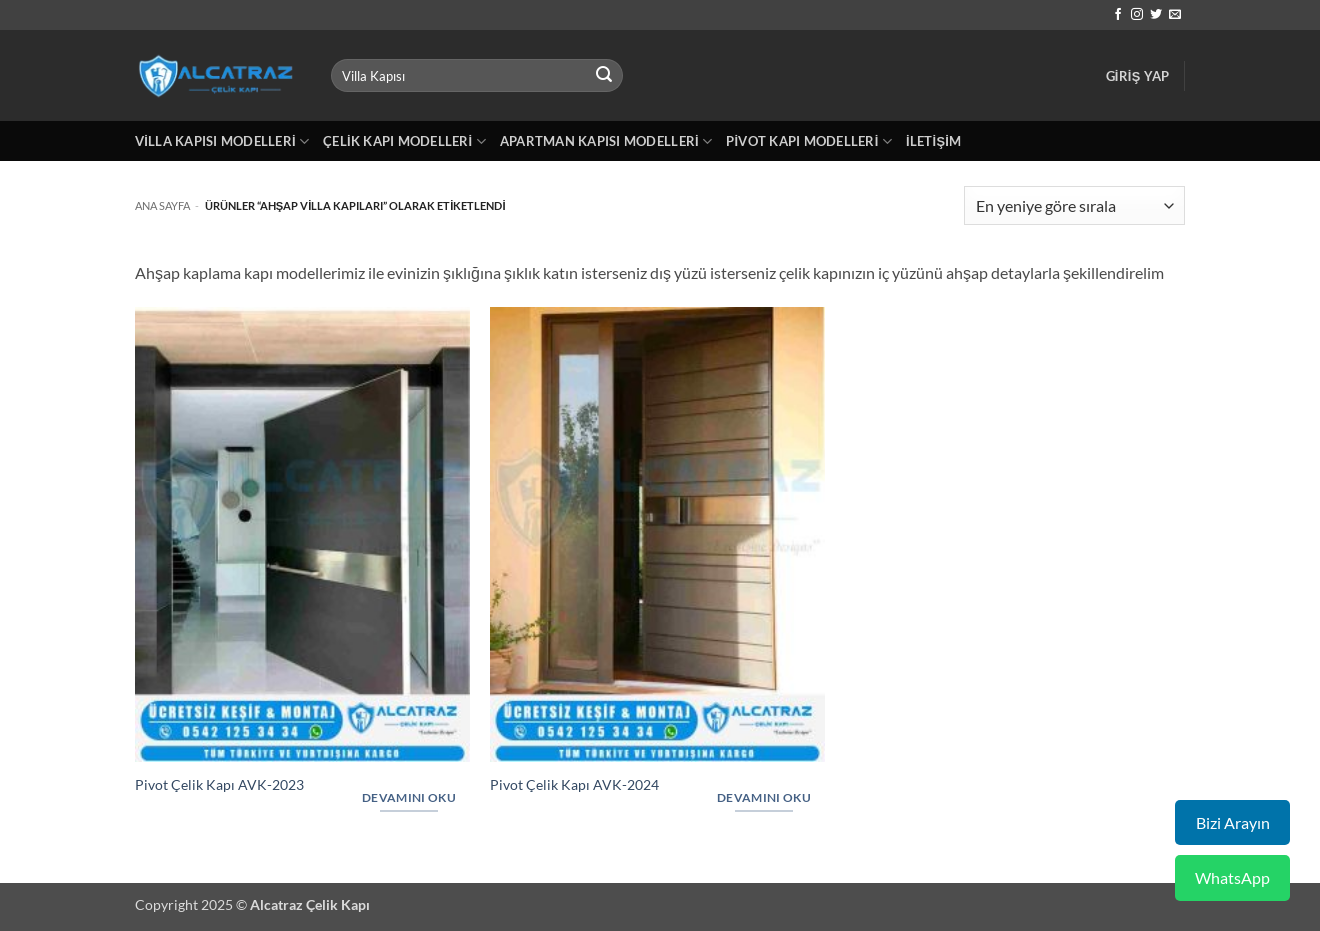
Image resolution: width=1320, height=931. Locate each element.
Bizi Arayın (1233, 822)
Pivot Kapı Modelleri (809, 141)
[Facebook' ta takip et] (1118, 15)
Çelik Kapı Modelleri (404, 141)
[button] (1138, 76)
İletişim (933, 141)
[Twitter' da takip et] (1156, 15)
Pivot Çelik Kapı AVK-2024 (574, 784)
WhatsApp (1232, 877)
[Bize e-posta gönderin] (1175, 15)
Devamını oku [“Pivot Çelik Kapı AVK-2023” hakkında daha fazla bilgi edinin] (409, 797)
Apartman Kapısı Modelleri (606, 141)
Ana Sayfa (162, 205)
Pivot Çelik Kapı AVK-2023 (219, 784)
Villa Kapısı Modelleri (222, 141)
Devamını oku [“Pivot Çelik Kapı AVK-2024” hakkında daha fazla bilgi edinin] (764, 797)
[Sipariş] (1074, 205)
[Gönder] (604, 76)
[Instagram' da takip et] (1137, 15)
